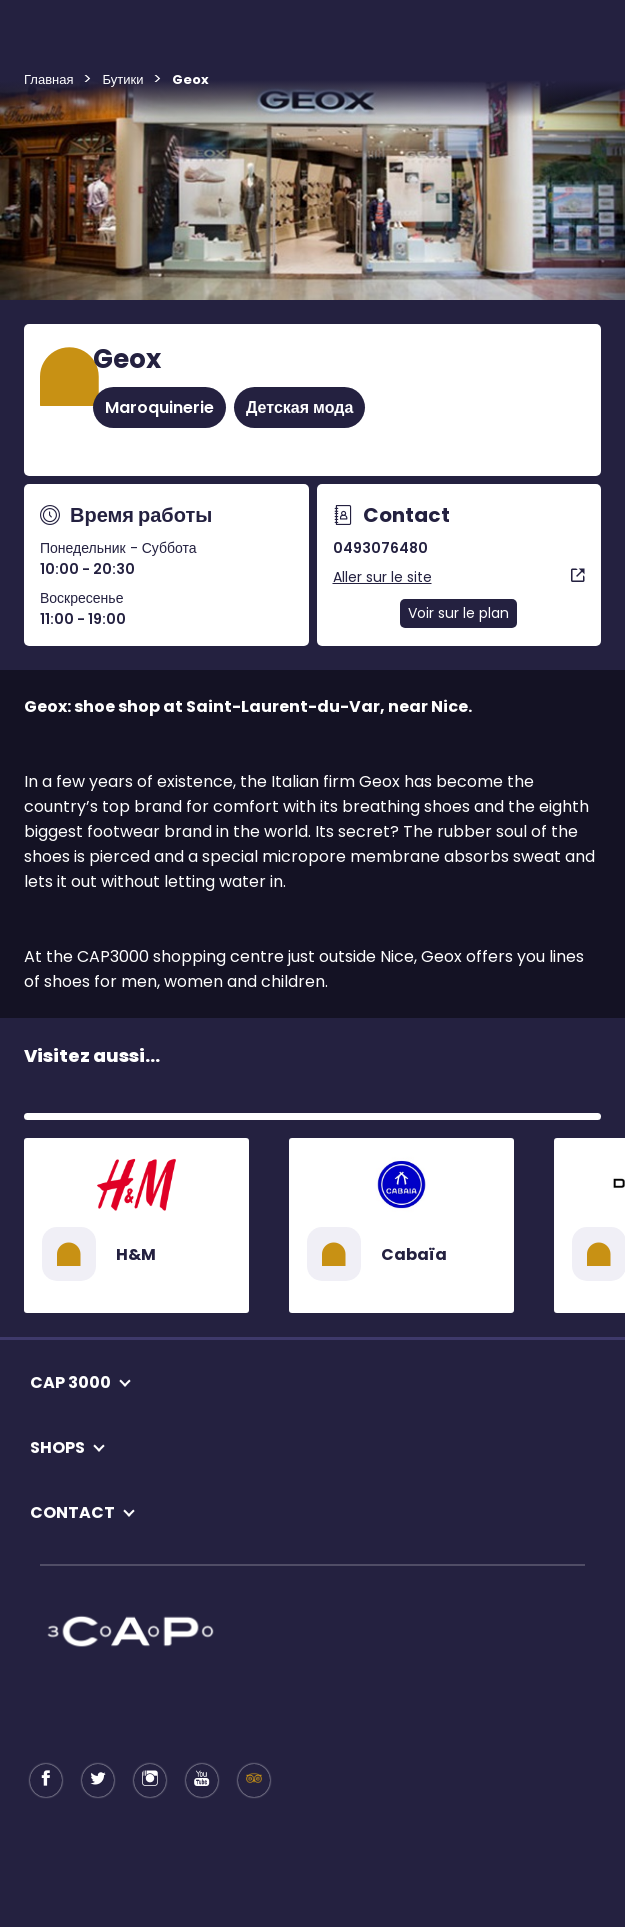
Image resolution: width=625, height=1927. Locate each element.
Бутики (122, 79)
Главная (48, 79)
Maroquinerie (159, 407)
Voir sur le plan (458, 613)
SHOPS (57, 1447)
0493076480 (380, 548)
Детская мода (299, 407)
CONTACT (72, 1512)
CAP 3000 (70, 1382)
